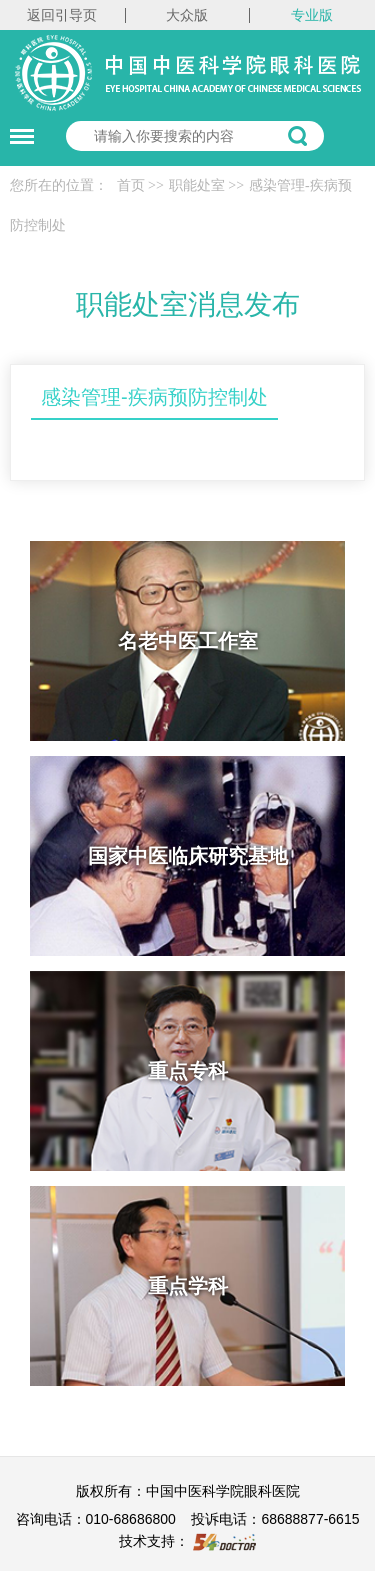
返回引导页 (62, 15)
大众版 (187, 15)
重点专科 (188, 1071)
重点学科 (188, 1286)
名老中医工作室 (188, 641)
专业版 (312, 15)
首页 (131, 185)
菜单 (17, 126)
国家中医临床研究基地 (188, 856)
